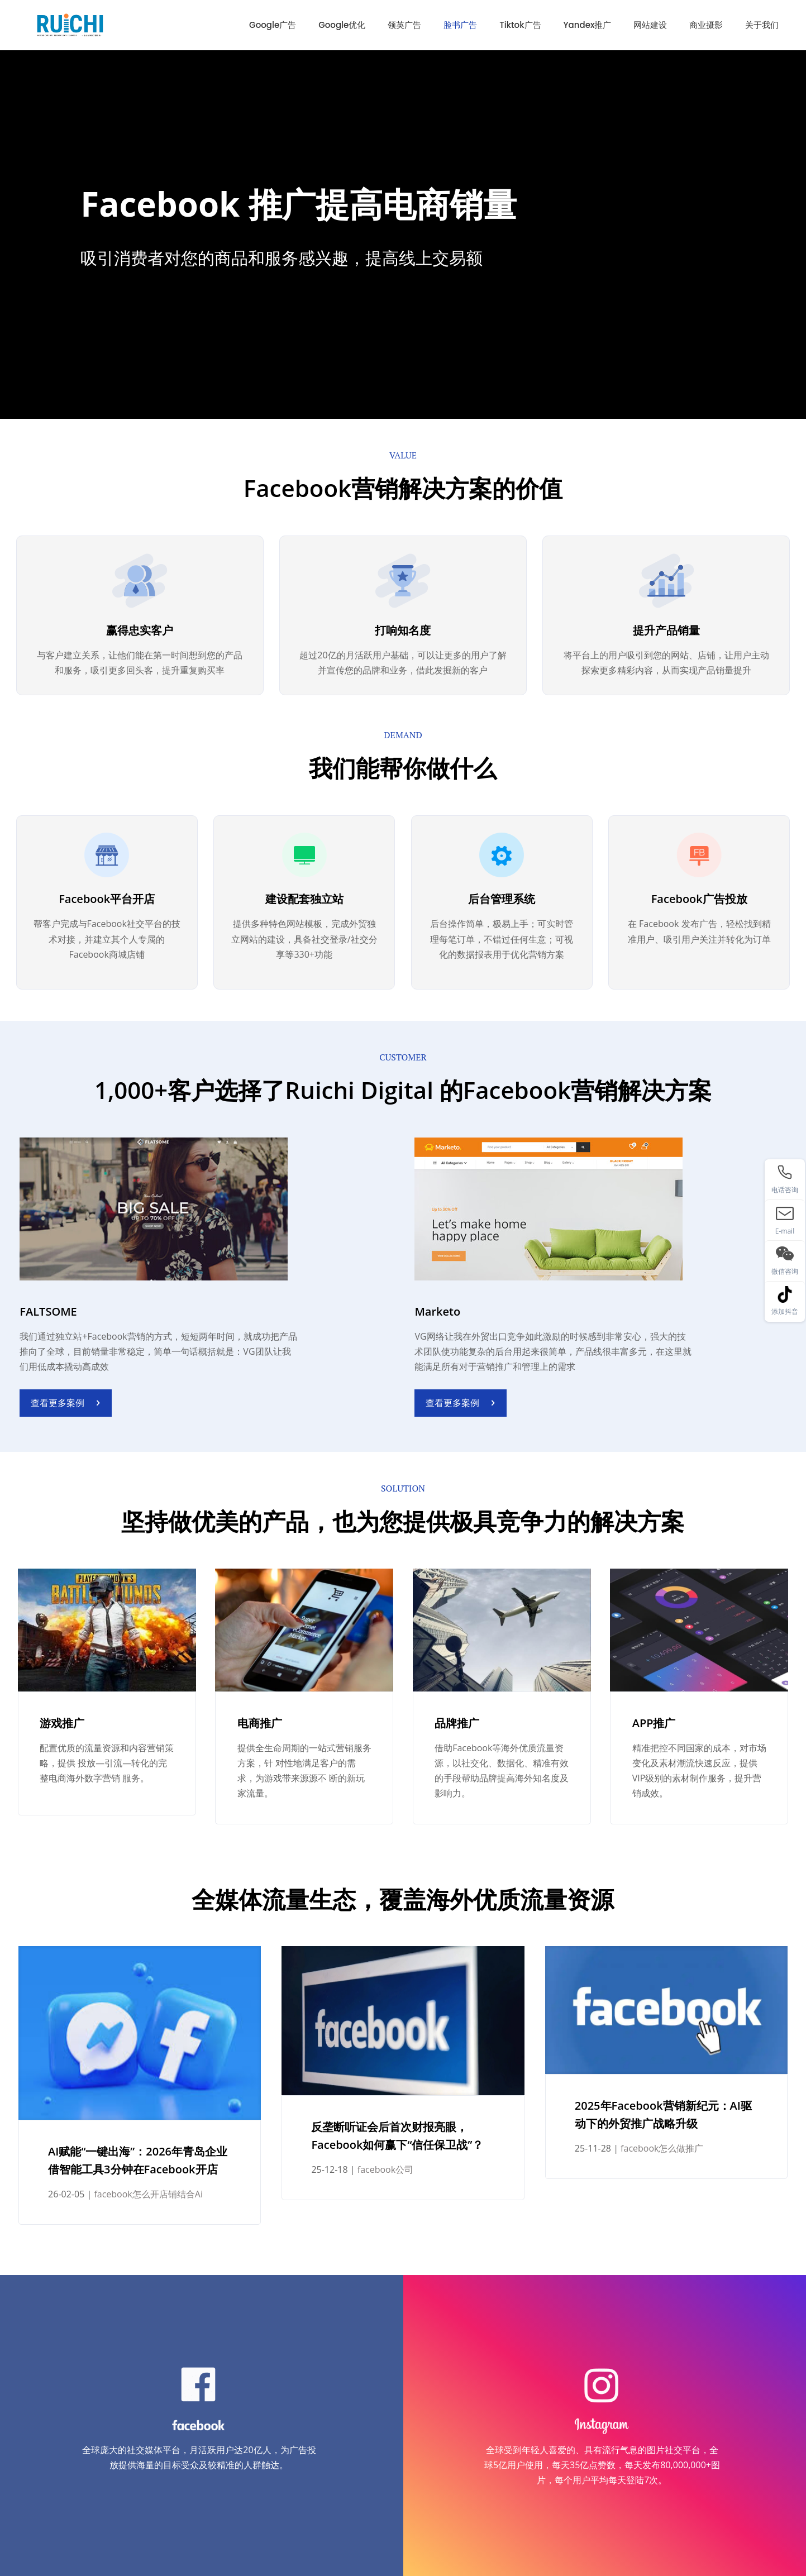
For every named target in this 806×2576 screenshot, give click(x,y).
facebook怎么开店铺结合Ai (148, 2194)
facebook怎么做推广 (662, 2148)
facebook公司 (385, 2169)
